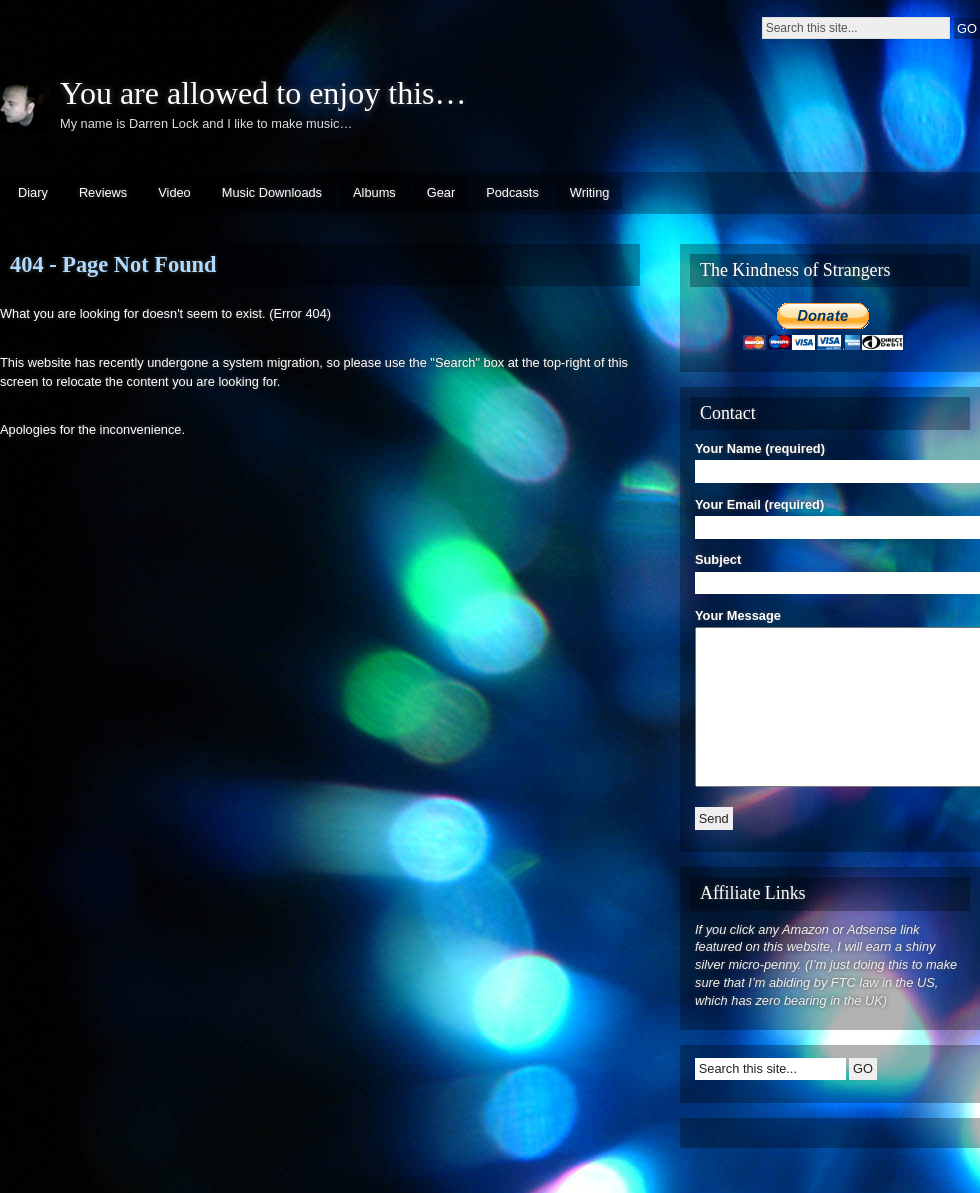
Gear (441, 192)
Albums (374, 192)
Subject (830, 571)
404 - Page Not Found (113, 264)
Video (174, 192)
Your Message (830, 700)
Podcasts (512, 192)
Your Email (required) (830, 516)
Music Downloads (272, 192)
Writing (590, 192)
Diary (33, 192)
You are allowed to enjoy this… (263, 93)
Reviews (103, 192)
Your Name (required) (830, 460)
